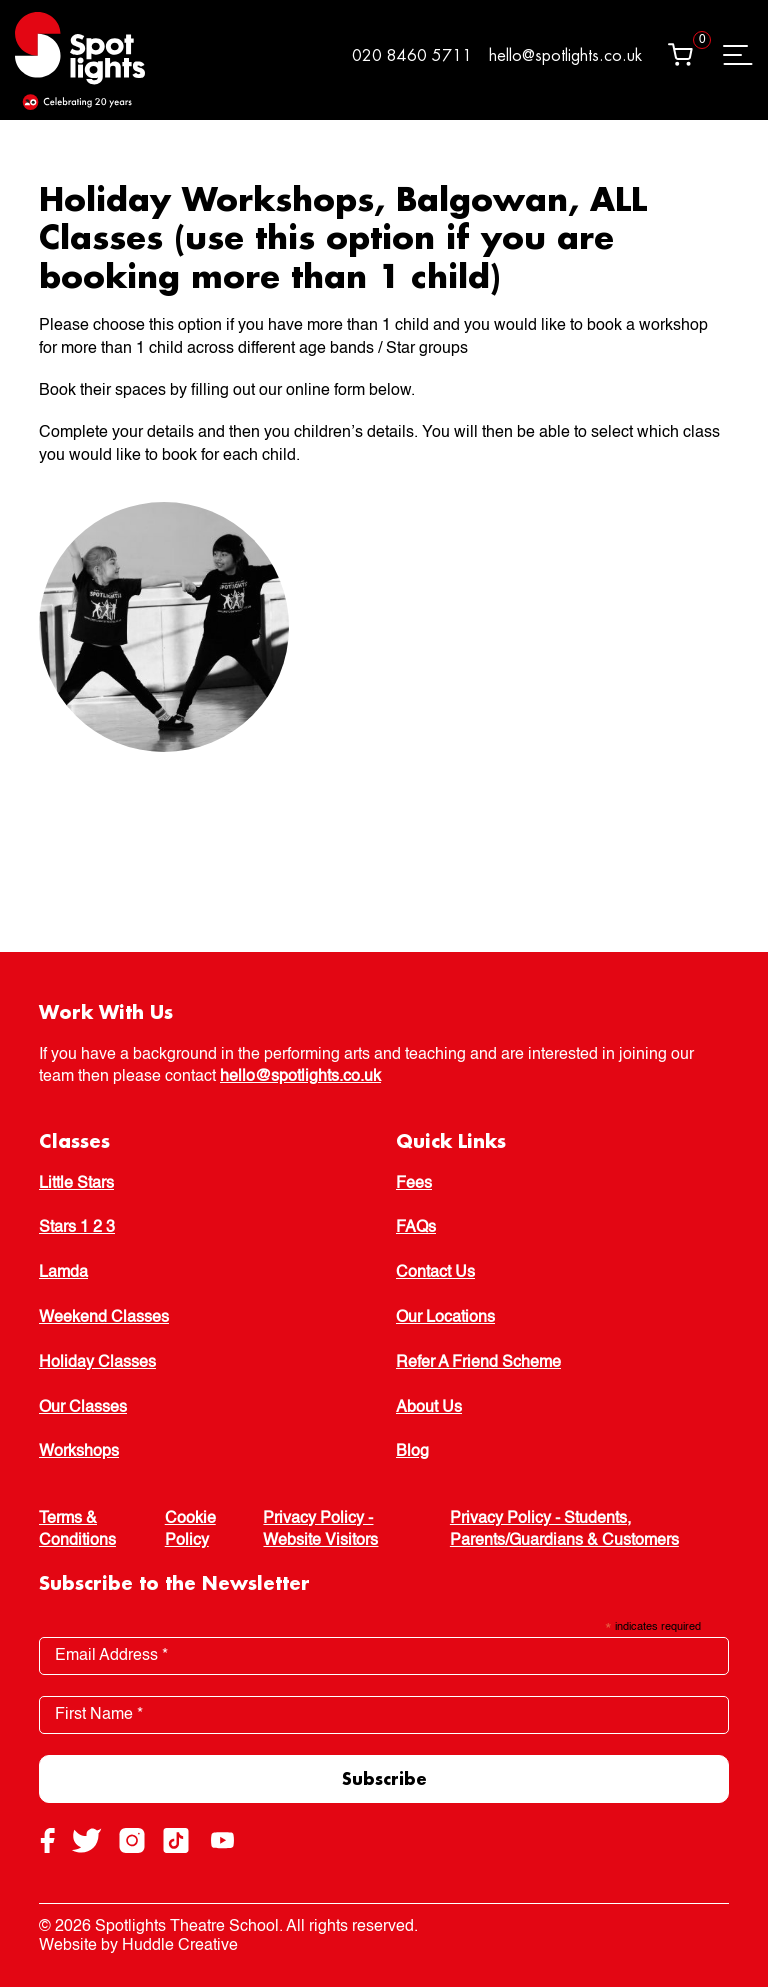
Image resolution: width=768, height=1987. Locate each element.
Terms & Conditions (77, 1530)
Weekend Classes (104, 1318)
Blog (412, 1452)
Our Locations (445, 1318)
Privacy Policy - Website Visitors (320, 1530)
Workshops (79, 1452)
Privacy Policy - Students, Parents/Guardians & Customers (564, 1530)
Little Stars (76, 1184)
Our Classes (83, 1408)
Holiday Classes (97, 1363)
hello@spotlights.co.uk (565, 55)
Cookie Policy (190, 1530)
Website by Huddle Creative (138, 1946)
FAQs (416, 1228)
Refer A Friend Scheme (478, 1363)
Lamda (63, 1273)
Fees (414, 1184)
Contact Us (435, 1273)
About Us (429, 1408)
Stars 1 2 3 (77, 1228)
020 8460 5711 (412, 55)
